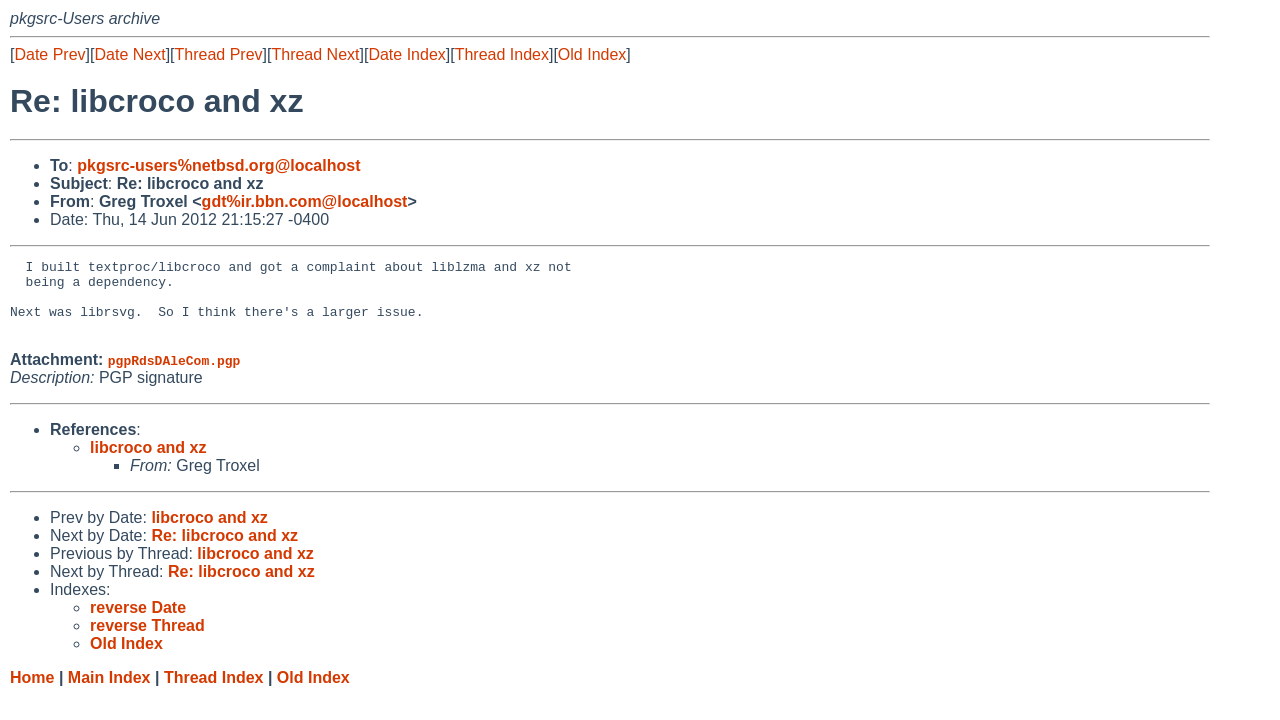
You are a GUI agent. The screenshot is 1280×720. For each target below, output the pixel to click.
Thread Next (315, 54)
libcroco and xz (148, 462)
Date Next (129, 54)
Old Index (592, 54)
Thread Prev (219, 54)
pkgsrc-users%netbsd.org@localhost (218, 165)
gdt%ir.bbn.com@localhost (305, 201)
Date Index (406, 54)
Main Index (109, 692)
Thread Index (502, 54)
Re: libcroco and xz (224, 550)
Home (32, 692)
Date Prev (49, 54)
